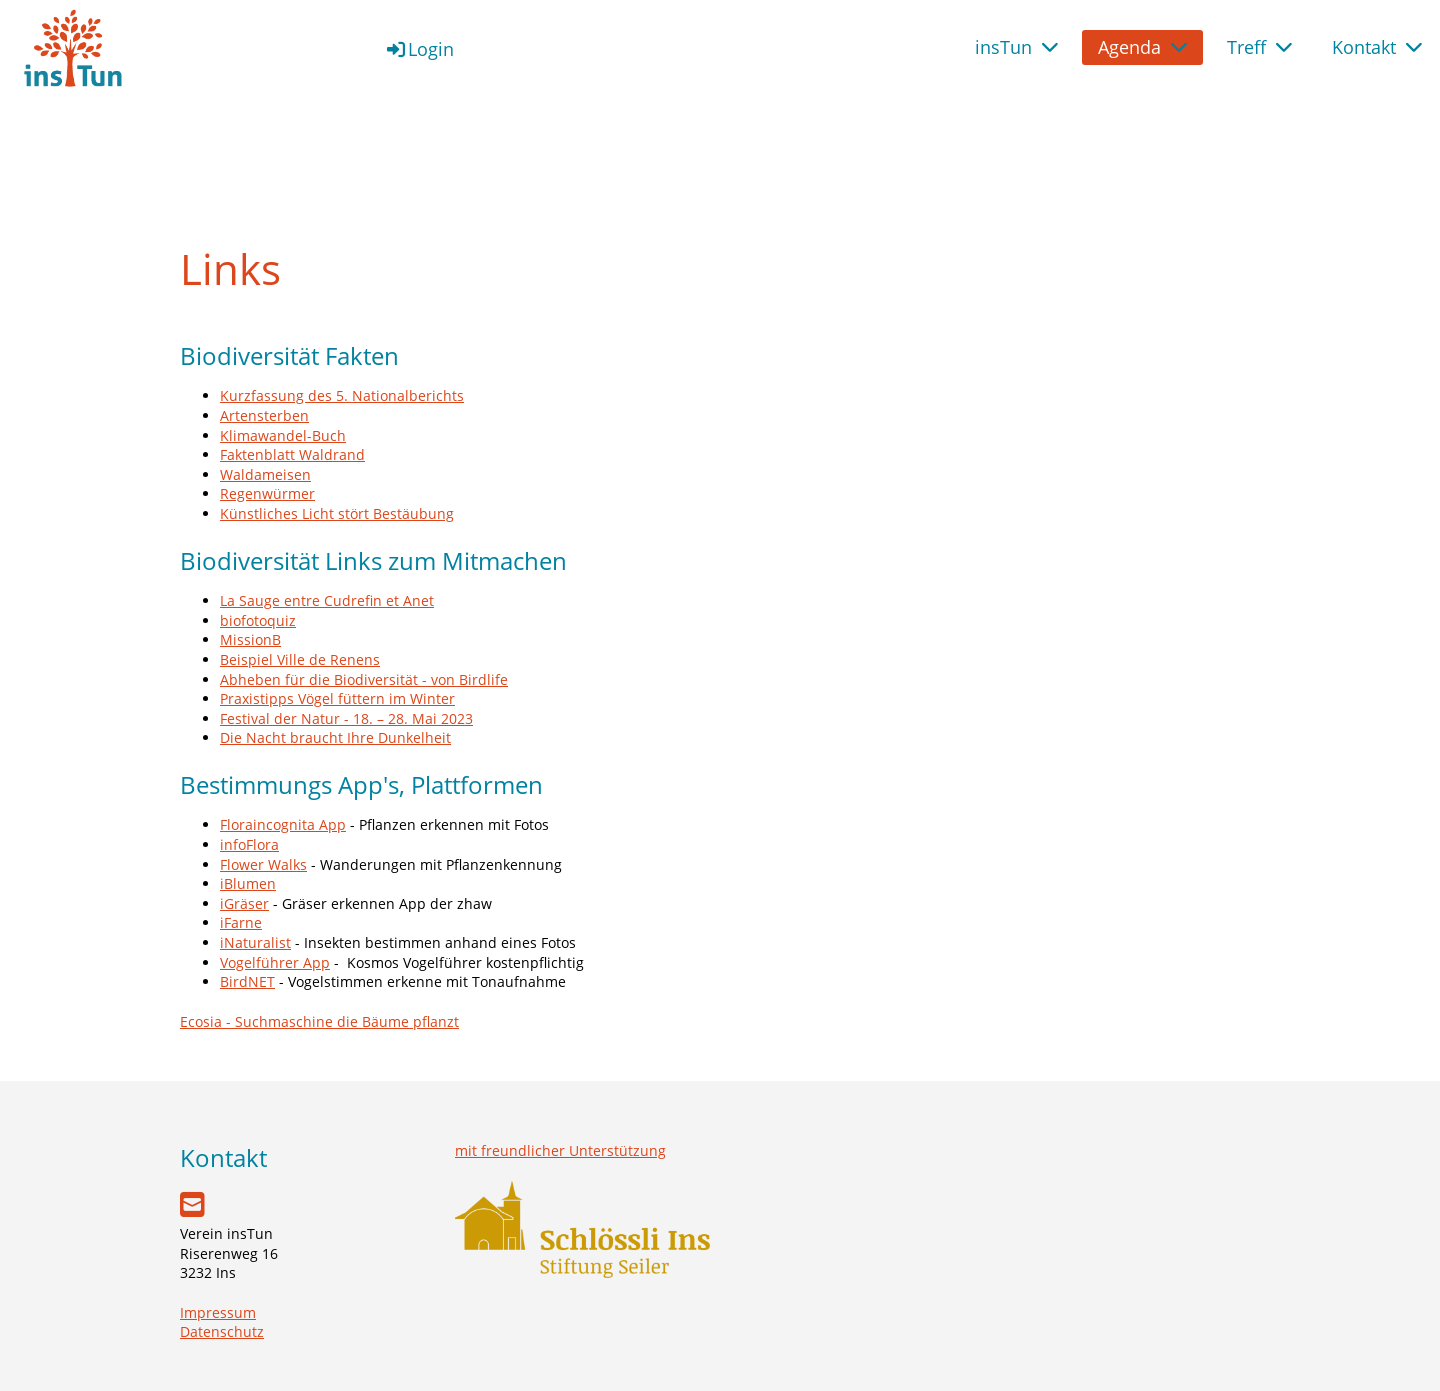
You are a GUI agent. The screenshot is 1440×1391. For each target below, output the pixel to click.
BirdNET (247, 981)
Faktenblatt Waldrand (292, 454)
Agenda (1142, 47)
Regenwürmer (267, 493)
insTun (1016, 47)
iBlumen (248, 883)
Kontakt (1377, 47)
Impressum (218, 1312)
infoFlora (249, 844)
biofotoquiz (258, 620)
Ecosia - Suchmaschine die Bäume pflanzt (319, 1021)
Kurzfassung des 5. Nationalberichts (342, 395)
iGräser (244, 903)
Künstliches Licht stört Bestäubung (337, 513)
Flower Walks (263, 864)
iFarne (241, 922)
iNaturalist (255, 942)
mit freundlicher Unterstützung (560, 1150)
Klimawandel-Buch (283, 435)
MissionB (250, 639)
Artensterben (264, 415)
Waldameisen (265, 474)
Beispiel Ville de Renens (300, 659)
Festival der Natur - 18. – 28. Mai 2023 (346, 718)
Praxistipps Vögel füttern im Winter (337, 698)
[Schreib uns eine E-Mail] (192, 1204)
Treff (1259, 47)
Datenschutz (222, 1331)
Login (419, 49)
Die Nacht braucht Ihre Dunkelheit (335, 737)
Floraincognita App (283, 824)
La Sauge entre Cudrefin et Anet (327, 600)
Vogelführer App (275, 962)
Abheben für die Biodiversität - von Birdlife (364, 679)
